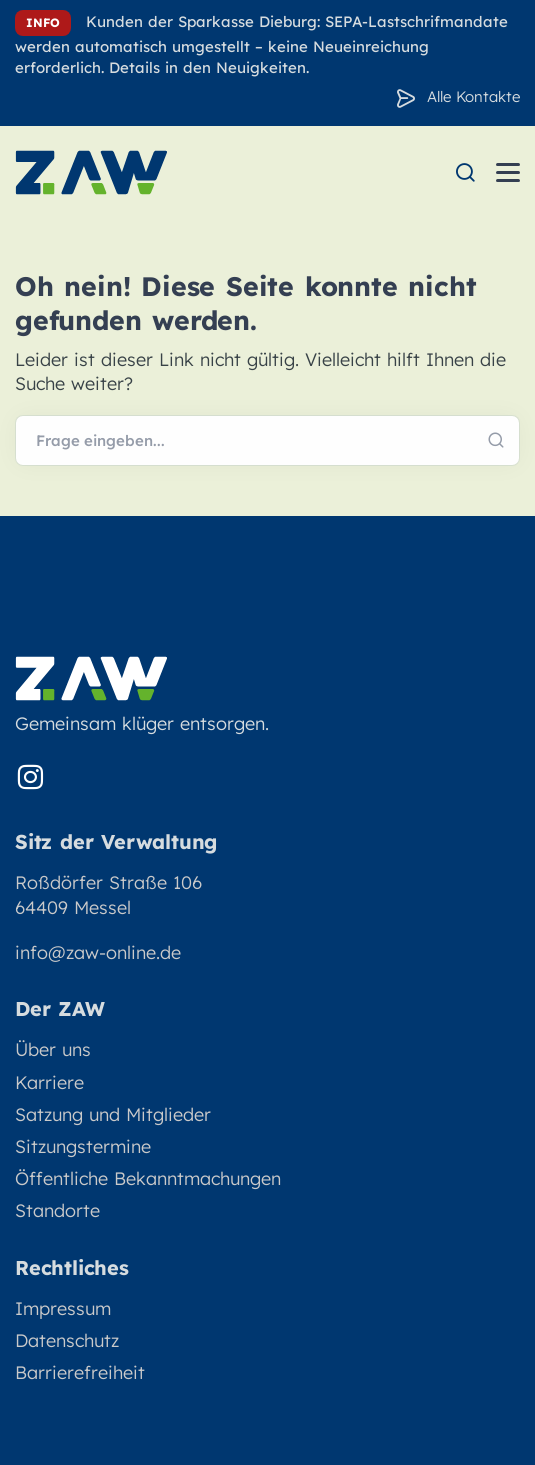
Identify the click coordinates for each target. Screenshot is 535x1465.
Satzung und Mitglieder (113, 1114)
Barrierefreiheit (80, 1372)
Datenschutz (67, 1340)
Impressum (63, 1308)
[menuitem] (465, 172)
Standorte (57, 1210)
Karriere (49, 1082)
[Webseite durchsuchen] (267, 441)
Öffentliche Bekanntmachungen (148, 1178)
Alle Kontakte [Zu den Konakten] (473, 96)
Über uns (53, 1049)
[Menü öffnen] (508, 172)
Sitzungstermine (83, 1146)
